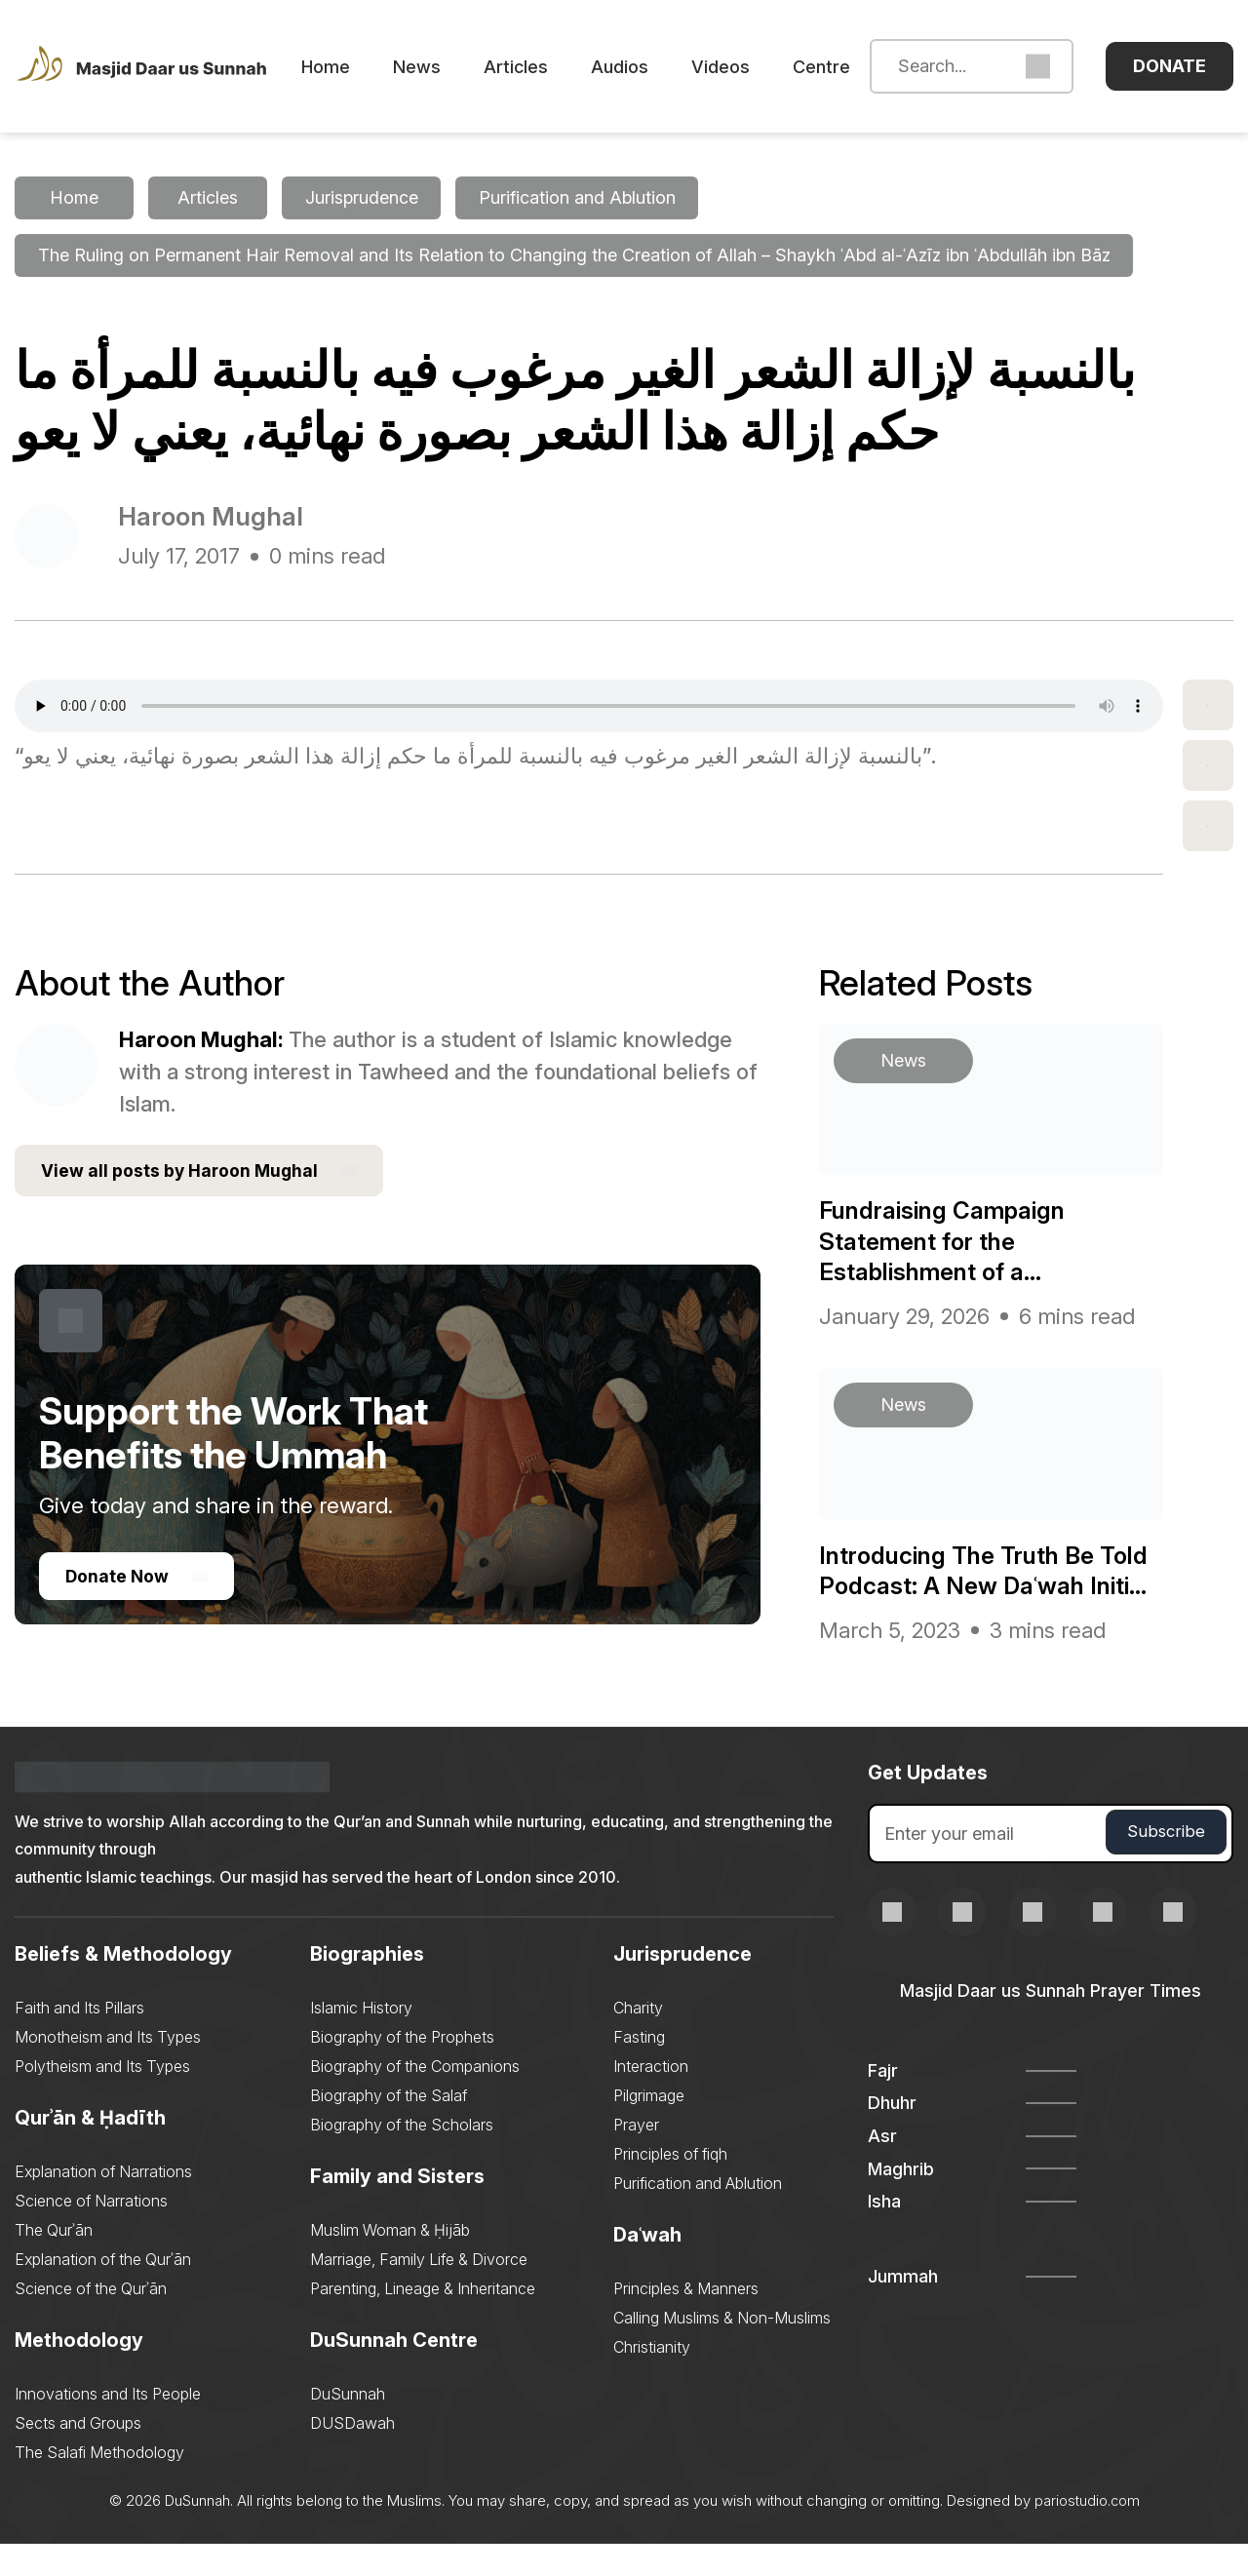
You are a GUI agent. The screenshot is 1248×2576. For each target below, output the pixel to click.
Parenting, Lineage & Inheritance (422, 2320)
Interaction (650, 2098)
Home (356, 67)
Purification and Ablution (697, 2215)
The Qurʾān (54, 2262)
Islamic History (361, 2039)
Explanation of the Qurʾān (103, 2291)
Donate (1169, 66)
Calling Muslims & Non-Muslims (722, 2350)
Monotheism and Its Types (108, 2069)
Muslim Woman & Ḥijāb (390, 2262)
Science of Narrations (91, 2233)
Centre (851, 67)
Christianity (651, 2379)
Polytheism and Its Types (102, 2098)
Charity (638, 2039)
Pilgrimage (648, 2127)
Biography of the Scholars (401, 2156)
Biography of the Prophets (402, 2069)
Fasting (639, 2069)
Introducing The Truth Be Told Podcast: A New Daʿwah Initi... (985, 1586)
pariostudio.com (1087, 2532)
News (447, 67)
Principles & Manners (686, 2320)
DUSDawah (352, 2455)
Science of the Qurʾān (91, 2320)
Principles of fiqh (670, 2186)
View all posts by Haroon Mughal (202, 1173)
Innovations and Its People (108, 2426)
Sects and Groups (78, 2455)
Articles (546, 67)
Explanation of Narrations (103, 2203)
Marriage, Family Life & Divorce (418, 2291)
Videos (751, 67)
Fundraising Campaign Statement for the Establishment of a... (951, 1241)
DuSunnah (347, 2426)
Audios (650, 67)
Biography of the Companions (415, 2098)
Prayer (636, 2156)
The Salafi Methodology (99, 2484)
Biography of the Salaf (388, 2127)
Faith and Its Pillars (79, 2039)
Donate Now (138, 1580)
